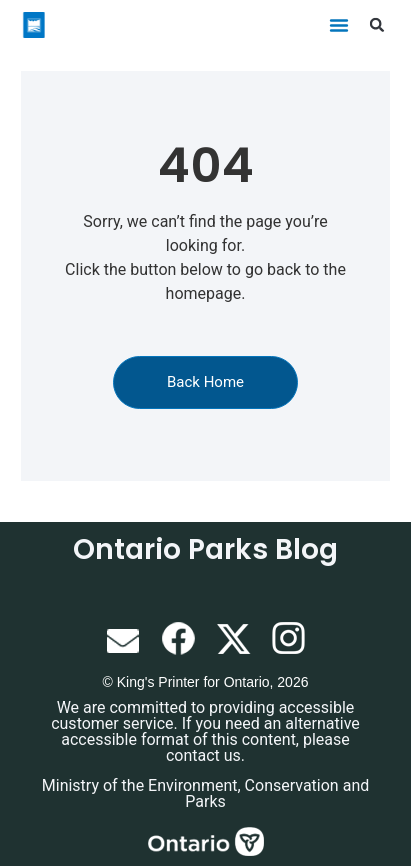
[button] (339, 25)
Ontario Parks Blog (205, 549)
